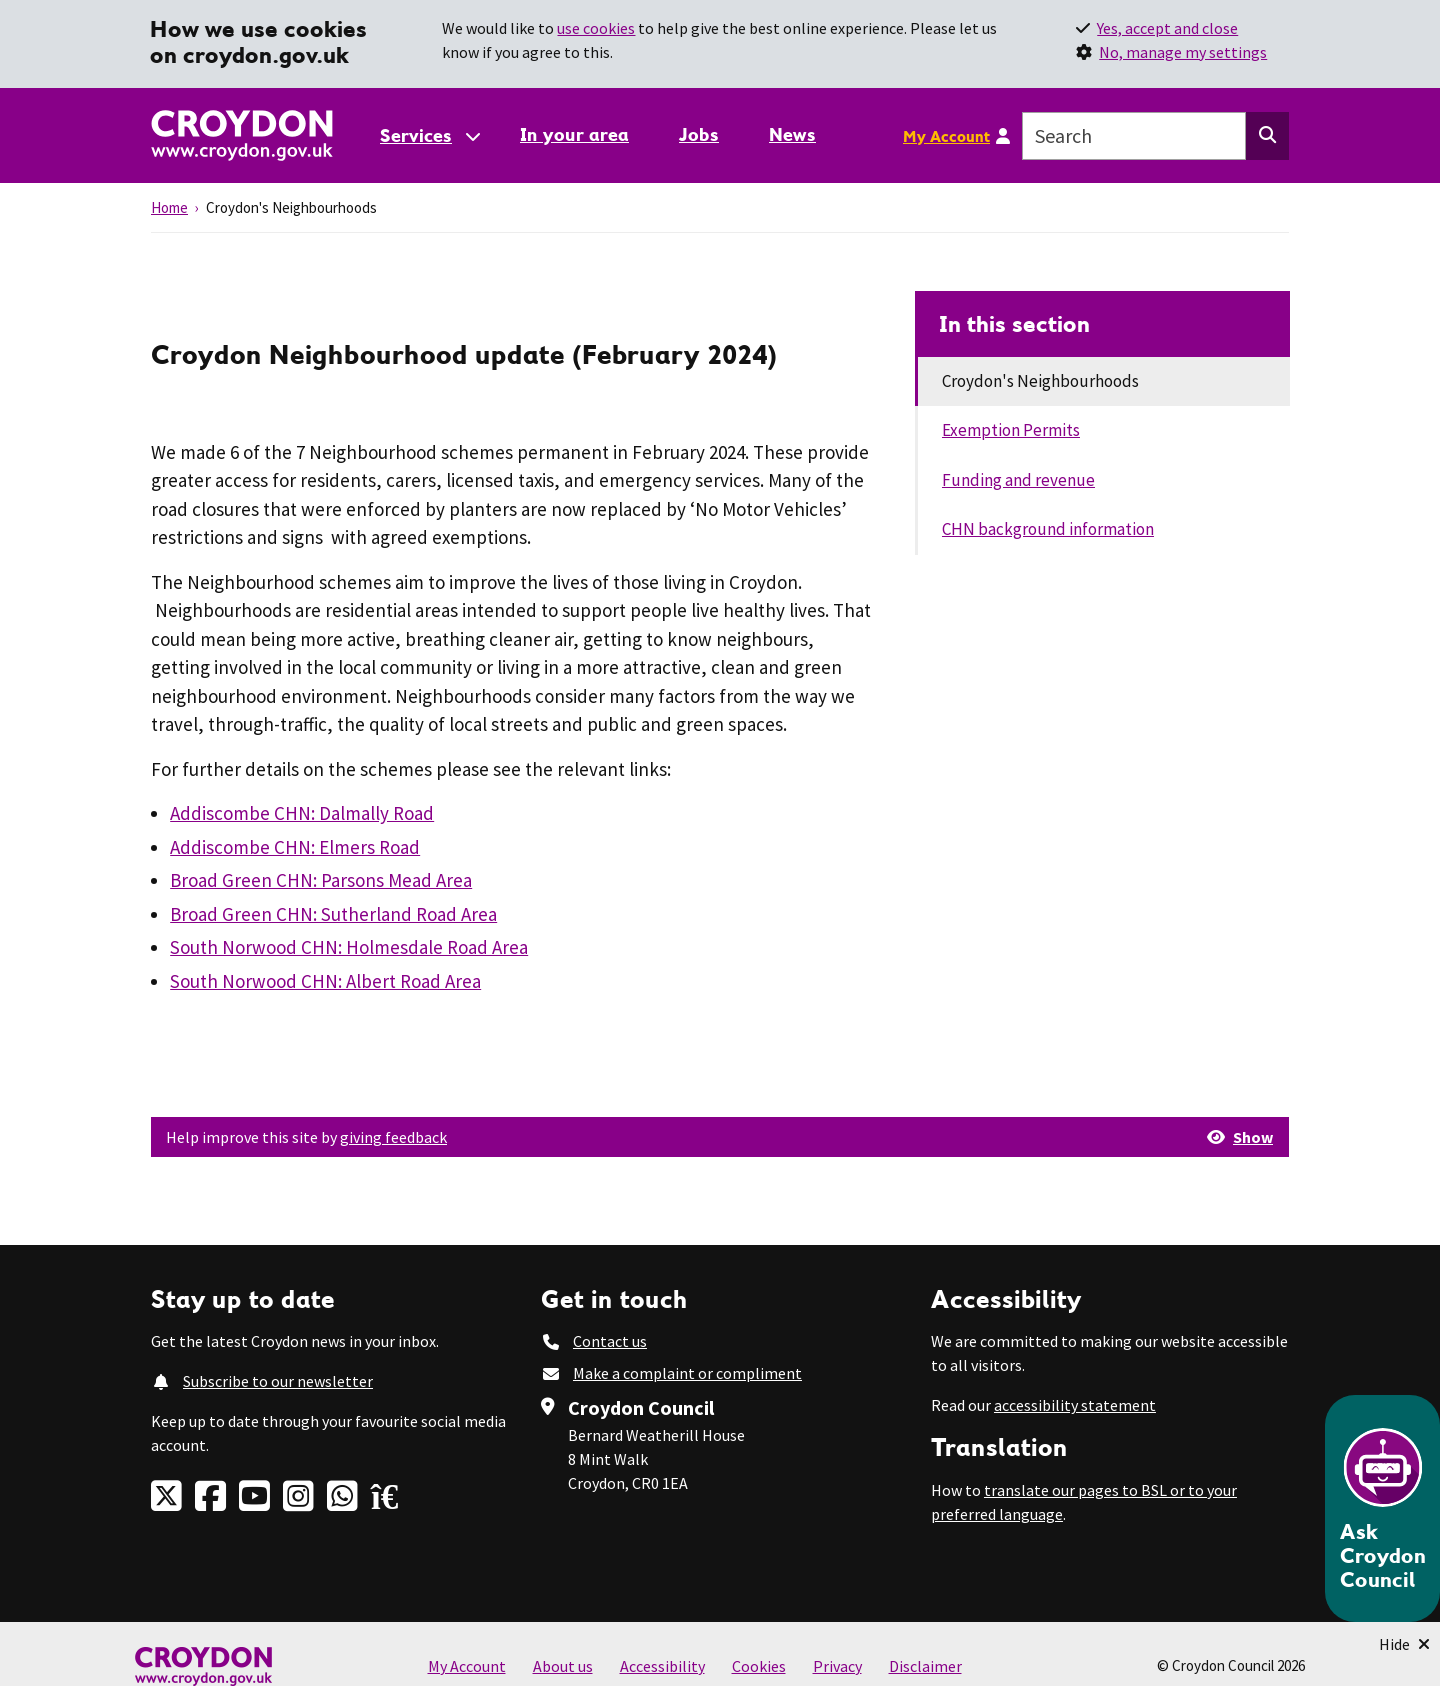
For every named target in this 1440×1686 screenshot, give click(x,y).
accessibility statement (1075, 1405)
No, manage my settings (1183, 52)
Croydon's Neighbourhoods (1040, 381)
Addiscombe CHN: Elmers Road (295, 847)
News (792, 134)
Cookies (759, 1666)
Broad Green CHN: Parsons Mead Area (321, 880)
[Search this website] (1267, 136)
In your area (574, 134)
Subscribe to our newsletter (278, 1381)
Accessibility (662, 1666)
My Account (946, 136)
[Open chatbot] (1382, 1508)
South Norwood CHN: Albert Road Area (325, 981)
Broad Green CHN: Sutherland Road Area (333, 914)
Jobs (699, 134)
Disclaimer (925, 1666)
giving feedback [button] (393, 1137)
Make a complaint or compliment (687, 1373)
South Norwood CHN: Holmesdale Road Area (349, 947)
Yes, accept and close (1167, 28)
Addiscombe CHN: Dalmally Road (302, 813)
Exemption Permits (1011, 430)
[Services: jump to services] (429, 135)
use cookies (596, 28)
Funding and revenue (1018, 480)
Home (169, 207)
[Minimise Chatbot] (1404, 1644)
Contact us (610, 1341)
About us (563, 1666)
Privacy (837, 1666)
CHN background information (1048, 529)
